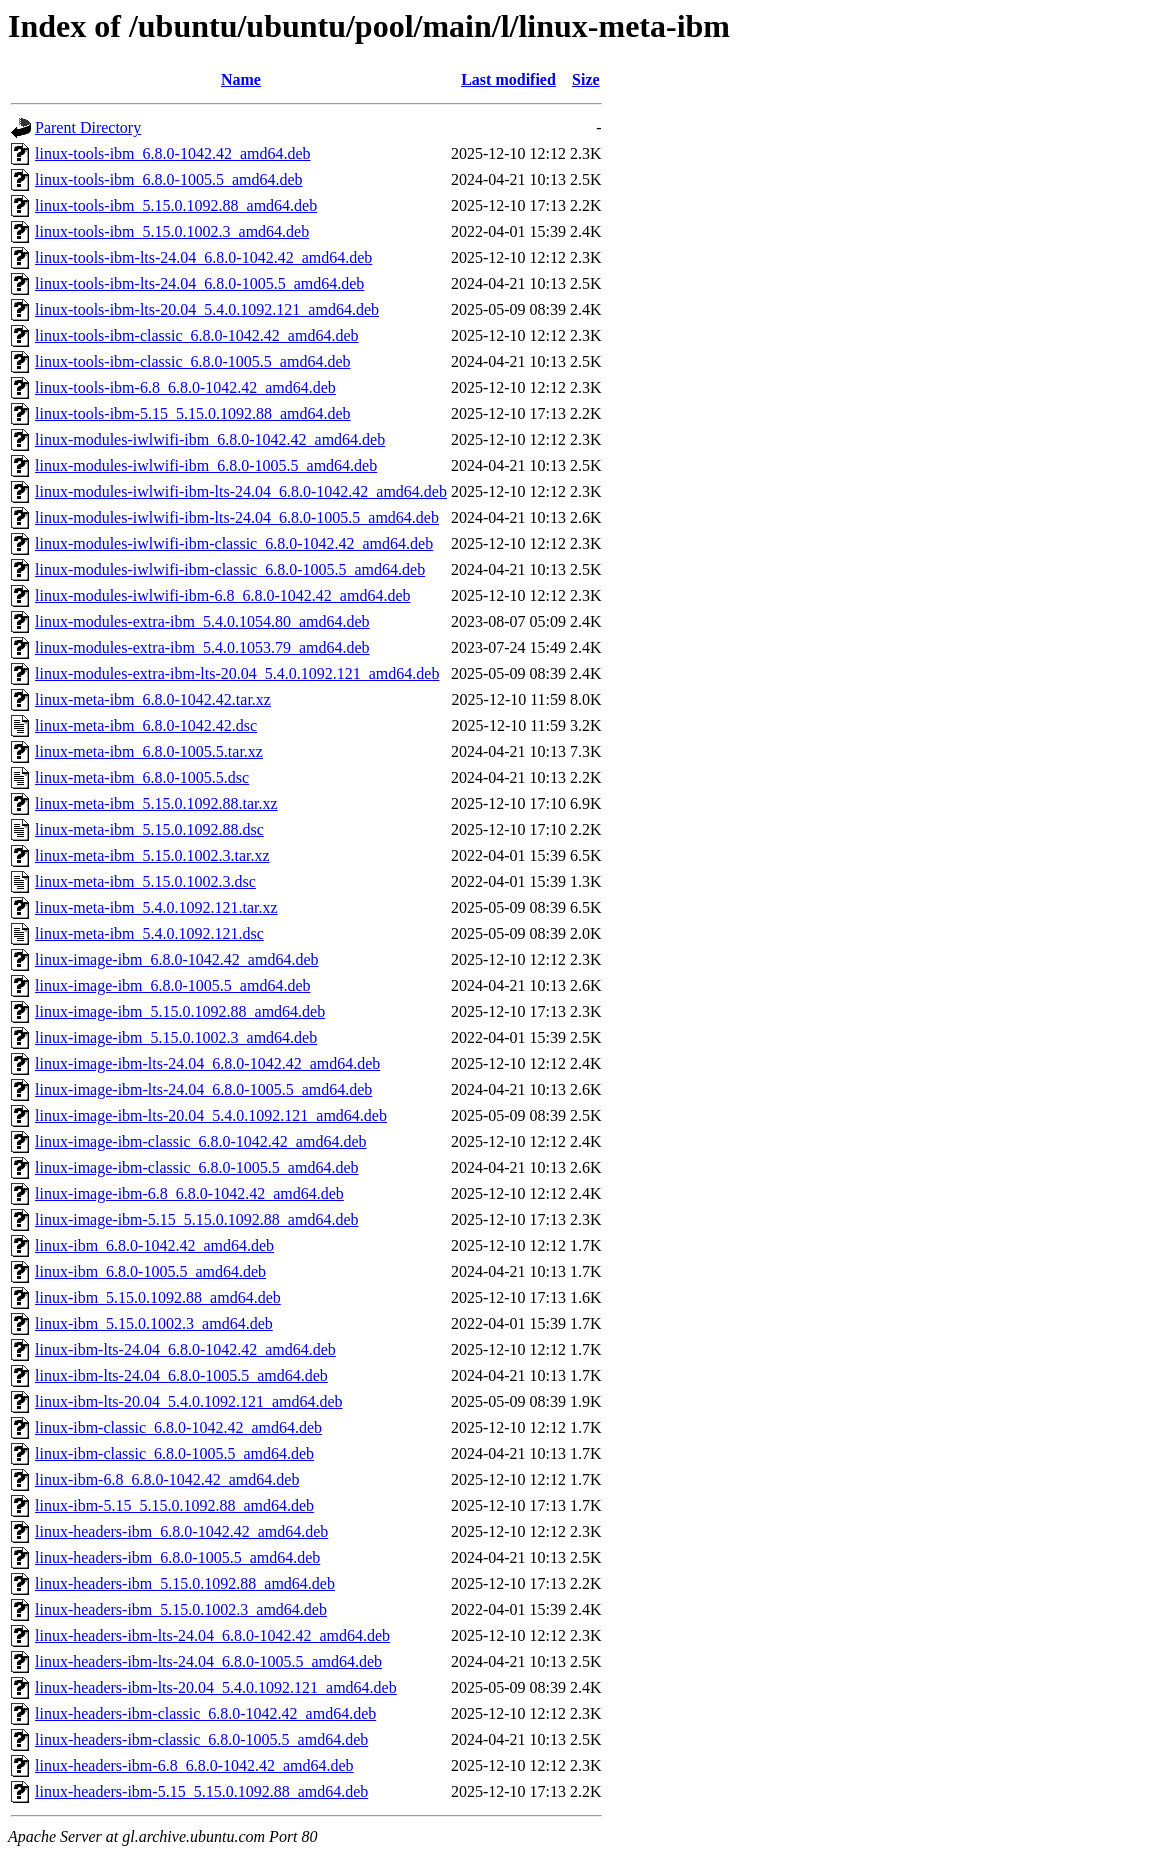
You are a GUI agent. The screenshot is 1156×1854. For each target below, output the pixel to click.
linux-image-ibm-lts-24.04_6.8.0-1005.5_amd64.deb (203, 1089)
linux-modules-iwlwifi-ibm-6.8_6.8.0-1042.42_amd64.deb (223, 595)
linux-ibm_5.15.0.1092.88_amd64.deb (158, 1297)
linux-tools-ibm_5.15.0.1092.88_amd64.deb (176, 205)
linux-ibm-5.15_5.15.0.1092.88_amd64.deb (174, 1505)
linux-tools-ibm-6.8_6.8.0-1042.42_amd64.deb (185, 387)
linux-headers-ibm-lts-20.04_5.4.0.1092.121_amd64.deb (216, 1687)
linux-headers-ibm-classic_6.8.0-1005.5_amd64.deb (201, 1739)
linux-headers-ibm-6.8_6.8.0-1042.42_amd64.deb (194, 1765)
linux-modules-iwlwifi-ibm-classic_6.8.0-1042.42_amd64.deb (234, 543)
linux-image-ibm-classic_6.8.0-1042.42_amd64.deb (200, 1141)
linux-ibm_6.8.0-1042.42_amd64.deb (154, 1245)
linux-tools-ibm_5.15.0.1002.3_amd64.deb (172, 231)
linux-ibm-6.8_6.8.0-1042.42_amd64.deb (167, 1479)
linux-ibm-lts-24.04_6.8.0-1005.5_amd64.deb (181, 1375)
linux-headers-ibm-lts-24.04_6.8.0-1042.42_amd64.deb (212, 1635)
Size (586, 79)
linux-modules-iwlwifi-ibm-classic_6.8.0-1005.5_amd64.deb (230, 569)
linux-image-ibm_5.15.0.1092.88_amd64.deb (180, 1011)
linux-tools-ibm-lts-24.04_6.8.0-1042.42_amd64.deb (203, 257)
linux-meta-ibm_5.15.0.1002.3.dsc (145, 881)
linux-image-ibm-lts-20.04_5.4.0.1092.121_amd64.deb (211, 1115)
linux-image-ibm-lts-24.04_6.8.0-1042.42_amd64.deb (207, 1063)
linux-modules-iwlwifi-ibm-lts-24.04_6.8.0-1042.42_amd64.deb (241, 491)
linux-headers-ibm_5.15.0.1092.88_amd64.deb (185, 1583)
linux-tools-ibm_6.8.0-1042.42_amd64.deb (173, 153)
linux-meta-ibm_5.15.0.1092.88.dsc (149, 829)
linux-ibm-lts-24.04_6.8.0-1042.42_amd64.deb (185, 1349)
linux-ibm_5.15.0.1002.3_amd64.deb (154, 1323)
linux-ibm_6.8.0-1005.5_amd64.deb (150, 1271)
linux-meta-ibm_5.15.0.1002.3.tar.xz (152, 855)
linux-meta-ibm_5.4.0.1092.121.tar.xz (156, 907)
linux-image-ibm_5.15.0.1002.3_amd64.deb (176, 1037)
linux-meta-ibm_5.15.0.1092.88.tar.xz (156, 803)
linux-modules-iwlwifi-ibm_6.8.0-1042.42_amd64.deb (210, 439)
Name (241, 79)
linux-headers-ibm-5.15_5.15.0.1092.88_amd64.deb (201, 1791)
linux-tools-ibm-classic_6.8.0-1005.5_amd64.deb (193, 361)
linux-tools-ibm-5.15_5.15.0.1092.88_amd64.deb (193, 413)
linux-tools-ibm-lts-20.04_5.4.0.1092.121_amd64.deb (207, 309)
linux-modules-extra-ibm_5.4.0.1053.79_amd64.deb (202, 647)
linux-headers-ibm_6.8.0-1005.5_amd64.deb (177, 1557)
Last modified (508, 79)
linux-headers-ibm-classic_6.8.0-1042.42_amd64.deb (205, 1713)
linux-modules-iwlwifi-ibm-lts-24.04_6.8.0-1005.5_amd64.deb (237, 517)
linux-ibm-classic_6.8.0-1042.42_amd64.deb (178, 1427)
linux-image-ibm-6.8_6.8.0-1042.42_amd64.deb (189, 1193)
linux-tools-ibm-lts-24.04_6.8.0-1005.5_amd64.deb (199, 283)
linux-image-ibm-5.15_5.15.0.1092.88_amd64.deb (197, 1219)
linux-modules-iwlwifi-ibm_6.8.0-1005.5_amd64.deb (206, 465)
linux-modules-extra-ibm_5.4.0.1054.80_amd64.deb (202, 621)
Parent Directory (88, 127)
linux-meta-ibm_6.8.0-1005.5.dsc (142, 777)
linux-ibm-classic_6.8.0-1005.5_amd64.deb (174, 1453)
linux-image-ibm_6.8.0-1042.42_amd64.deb (177, 959)
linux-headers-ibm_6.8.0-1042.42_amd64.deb (181, 1531)
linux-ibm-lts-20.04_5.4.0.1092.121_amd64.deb (189, 1401)
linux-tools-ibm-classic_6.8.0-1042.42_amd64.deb (197, 335)
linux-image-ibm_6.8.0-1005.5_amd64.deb (173, 985)
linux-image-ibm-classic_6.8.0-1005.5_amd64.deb (196, 1167)
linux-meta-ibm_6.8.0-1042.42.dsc (146, 725)
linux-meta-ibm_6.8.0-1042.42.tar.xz (153, 699)
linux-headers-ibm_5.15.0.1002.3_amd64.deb (181, 1609)
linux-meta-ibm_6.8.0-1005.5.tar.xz (149, 751)
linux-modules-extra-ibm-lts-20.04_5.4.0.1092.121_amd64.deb (237, 673)
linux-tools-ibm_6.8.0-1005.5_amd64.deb (169, 179)
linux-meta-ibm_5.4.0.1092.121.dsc (149, 933)
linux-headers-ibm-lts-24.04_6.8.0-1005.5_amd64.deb (208, 1661)
